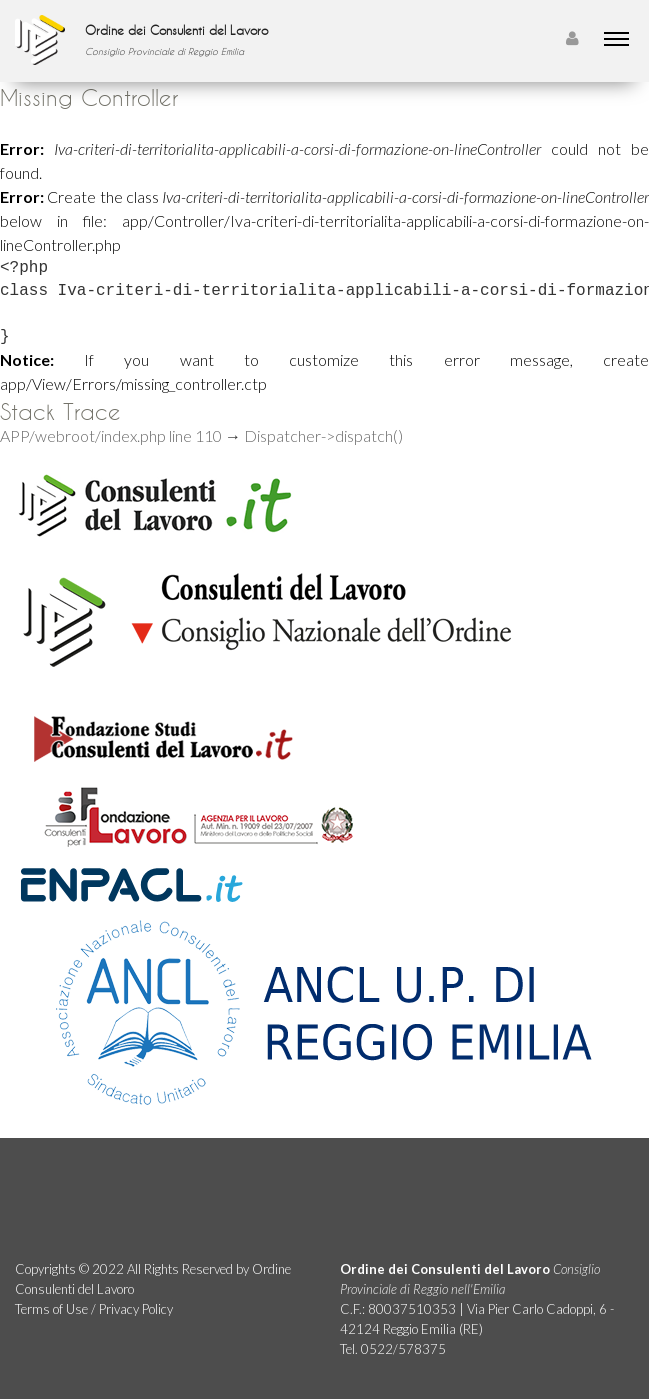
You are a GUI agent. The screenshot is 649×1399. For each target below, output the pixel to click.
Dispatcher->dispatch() (323, 435)
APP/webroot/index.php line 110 (111, 435)
